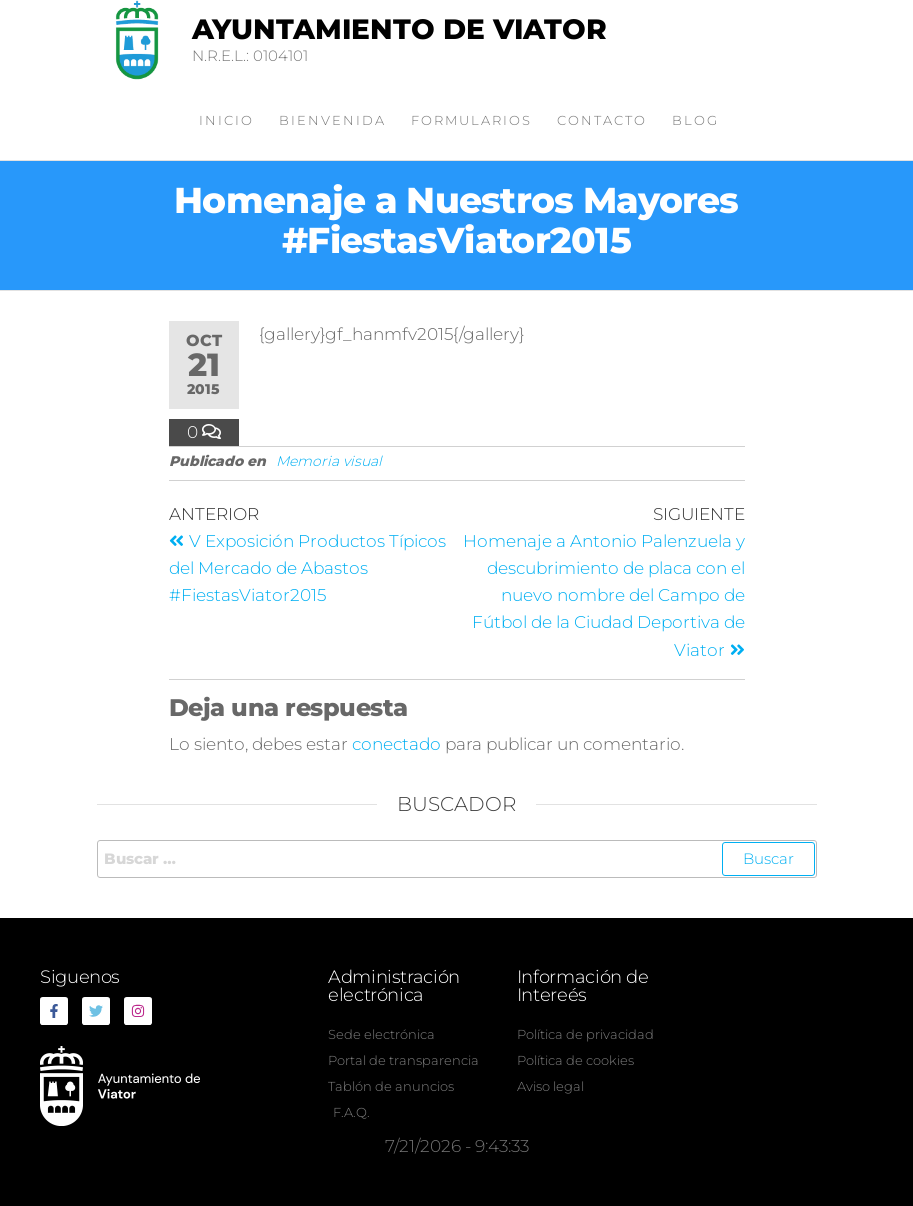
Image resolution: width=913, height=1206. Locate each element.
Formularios (471, 120)
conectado (396, 744)
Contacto (602, 120)
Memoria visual (329, 461)
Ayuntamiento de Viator (399, 29)
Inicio (226, 120)
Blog (695, 120)
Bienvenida (332, 120)
